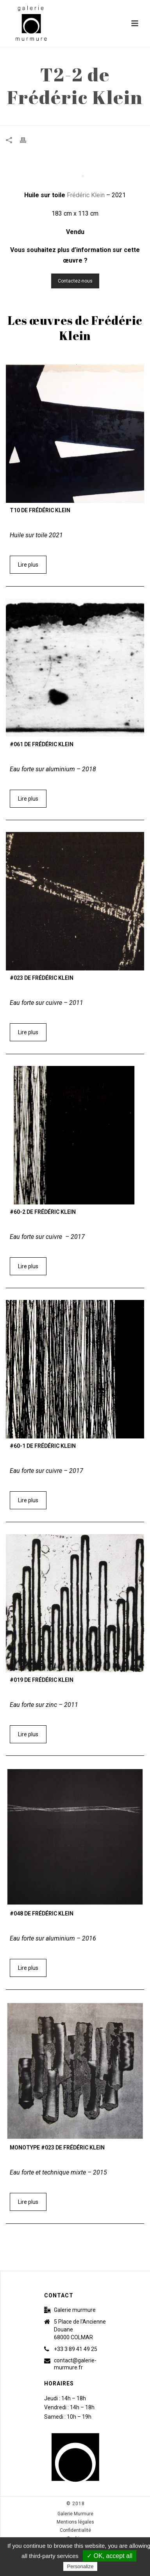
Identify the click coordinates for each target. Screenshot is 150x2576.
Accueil (43, 119)
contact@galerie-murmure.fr (75, 2364)
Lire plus (28, 565)
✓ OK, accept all (109, 2556)
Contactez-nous (75, 281)
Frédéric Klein (86, 195)
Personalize (80, 2566)
